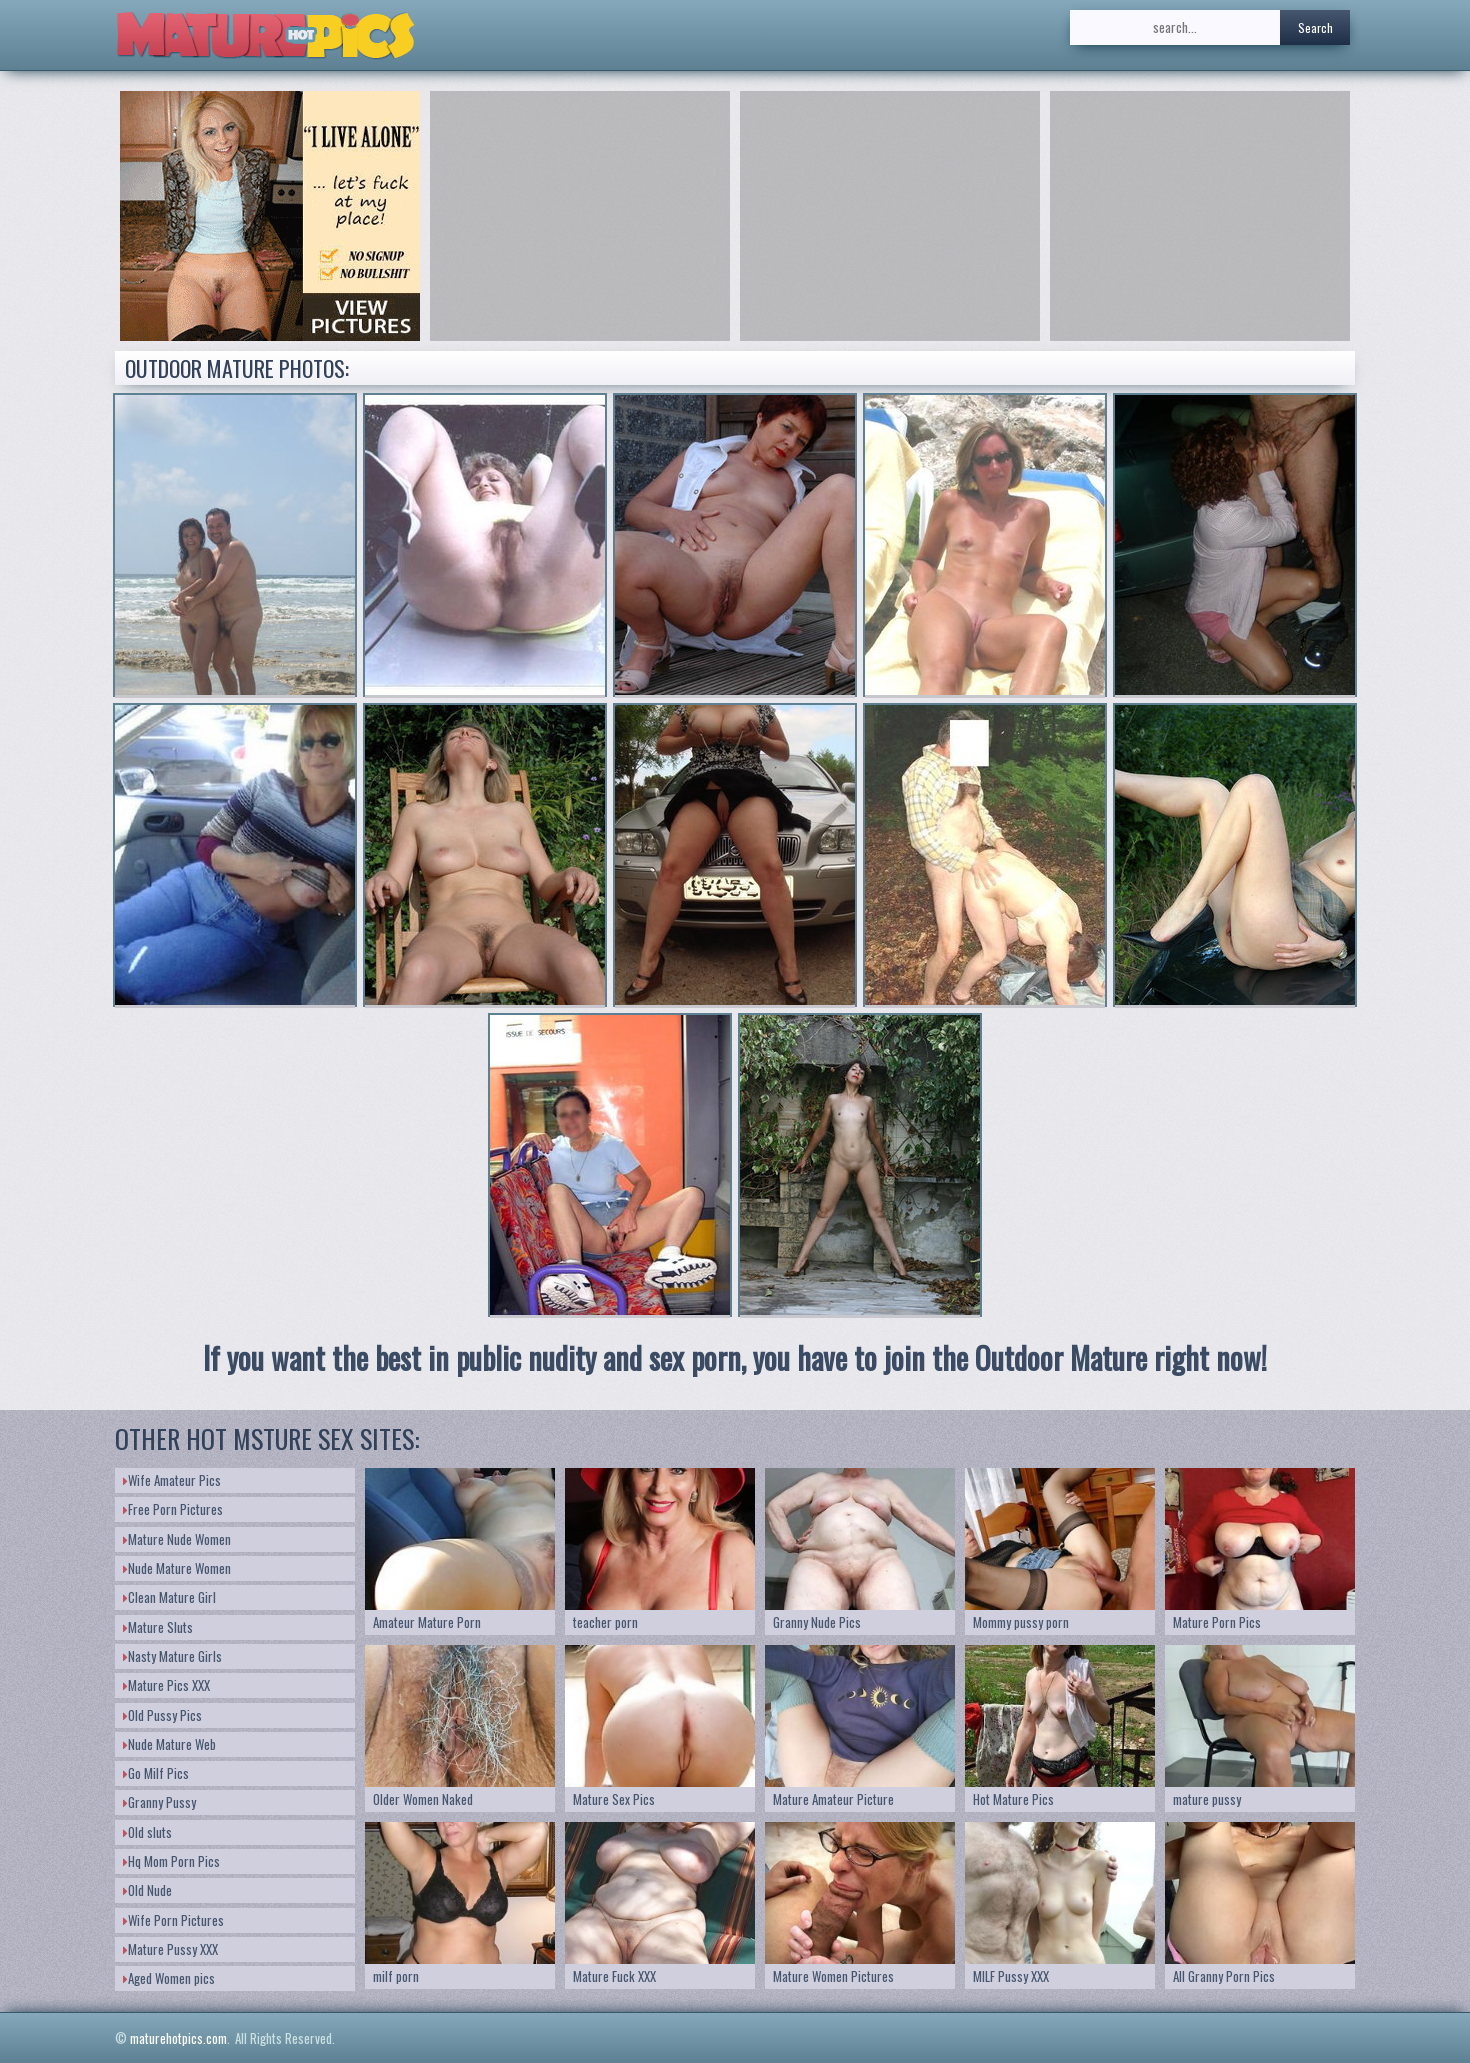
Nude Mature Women (177, 1568)
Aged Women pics (169, 1978)
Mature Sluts (158, 1627)
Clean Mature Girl (169, 1597)
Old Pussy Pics (162, 1715)
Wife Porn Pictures (173, 1920)
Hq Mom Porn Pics (171, 1861)
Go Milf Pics (156, 1773)
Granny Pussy (159, 1802)
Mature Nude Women (177, 1539)
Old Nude (147, 1890)
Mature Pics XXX (166, 1685)
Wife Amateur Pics (172, 1480)
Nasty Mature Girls (172, 1656)
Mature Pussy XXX (170, 1949)
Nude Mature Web (169, 1744)
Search (1315, 27)
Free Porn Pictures (173, 1509)
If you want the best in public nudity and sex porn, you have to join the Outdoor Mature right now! (735, 1357)
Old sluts (147, 1832)
